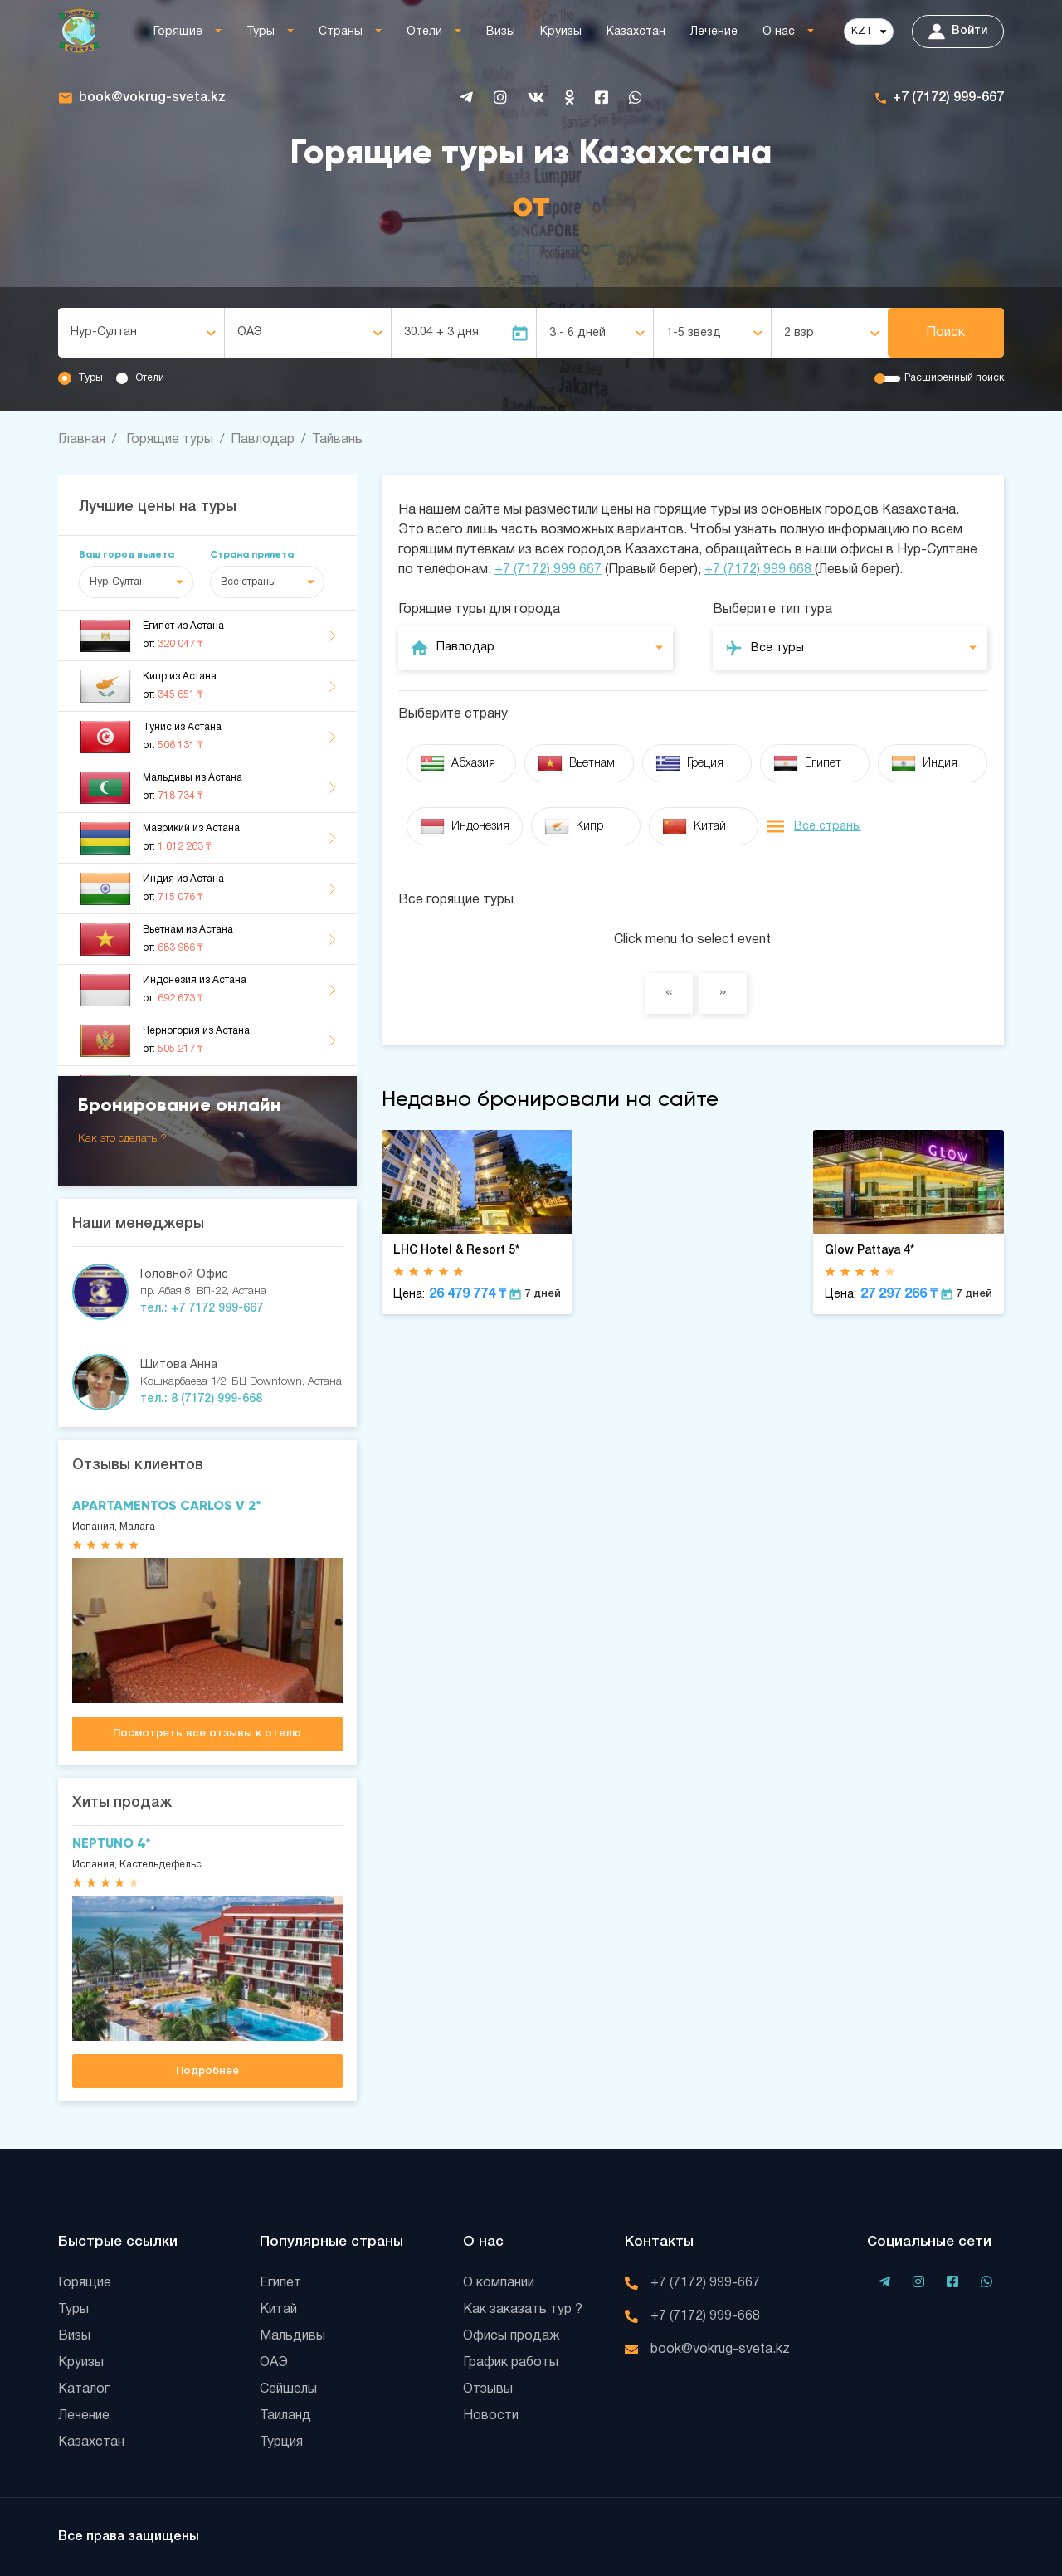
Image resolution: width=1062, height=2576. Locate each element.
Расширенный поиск (954, 377)
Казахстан (636, 32)
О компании (498, 2283)
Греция (689, 763)
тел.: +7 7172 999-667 (201, 1308)
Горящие (177, 32)
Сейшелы (288, 2389)
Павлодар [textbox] (465, 647)
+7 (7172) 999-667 (948, 98)
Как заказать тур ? (522, 2309)
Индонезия (464, 826)
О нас (778, 32)
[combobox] (141, 333)
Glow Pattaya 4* (869, 1250)
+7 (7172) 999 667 (548, 570)
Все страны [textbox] (248, 582)
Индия (924, 763)
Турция (281, 2442)
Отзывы (488, 2389)
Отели (424, 32)
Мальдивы (292, 2336)
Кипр (573, 826)
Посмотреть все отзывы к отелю (207, 1733)
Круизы (561, 32)
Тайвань (337, 440)
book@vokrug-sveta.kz (152, 98)
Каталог (84, 2389)
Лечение (714, 32)
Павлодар (263, 440)
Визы (500, 32)
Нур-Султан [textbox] (104, 332)
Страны (341, 32)
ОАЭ (274, 2363)
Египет (807, 763)
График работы (510, 2363)
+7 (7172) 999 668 (759, 570)
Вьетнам (576, 763)
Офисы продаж (511, 2336)
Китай (694, 826)
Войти (957, 31)
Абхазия (457, 763)
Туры (260, 32)
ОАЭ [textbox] (249, 332)
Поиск (945, 332)
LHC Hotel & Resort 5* (456, 1250)
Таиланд (285, 2416)
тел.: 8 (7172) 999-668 (201, 1399)
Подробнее (207, 2071)
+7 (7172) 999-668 (705, 2316)
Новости (491, 2416)
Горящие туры (169, 440)
